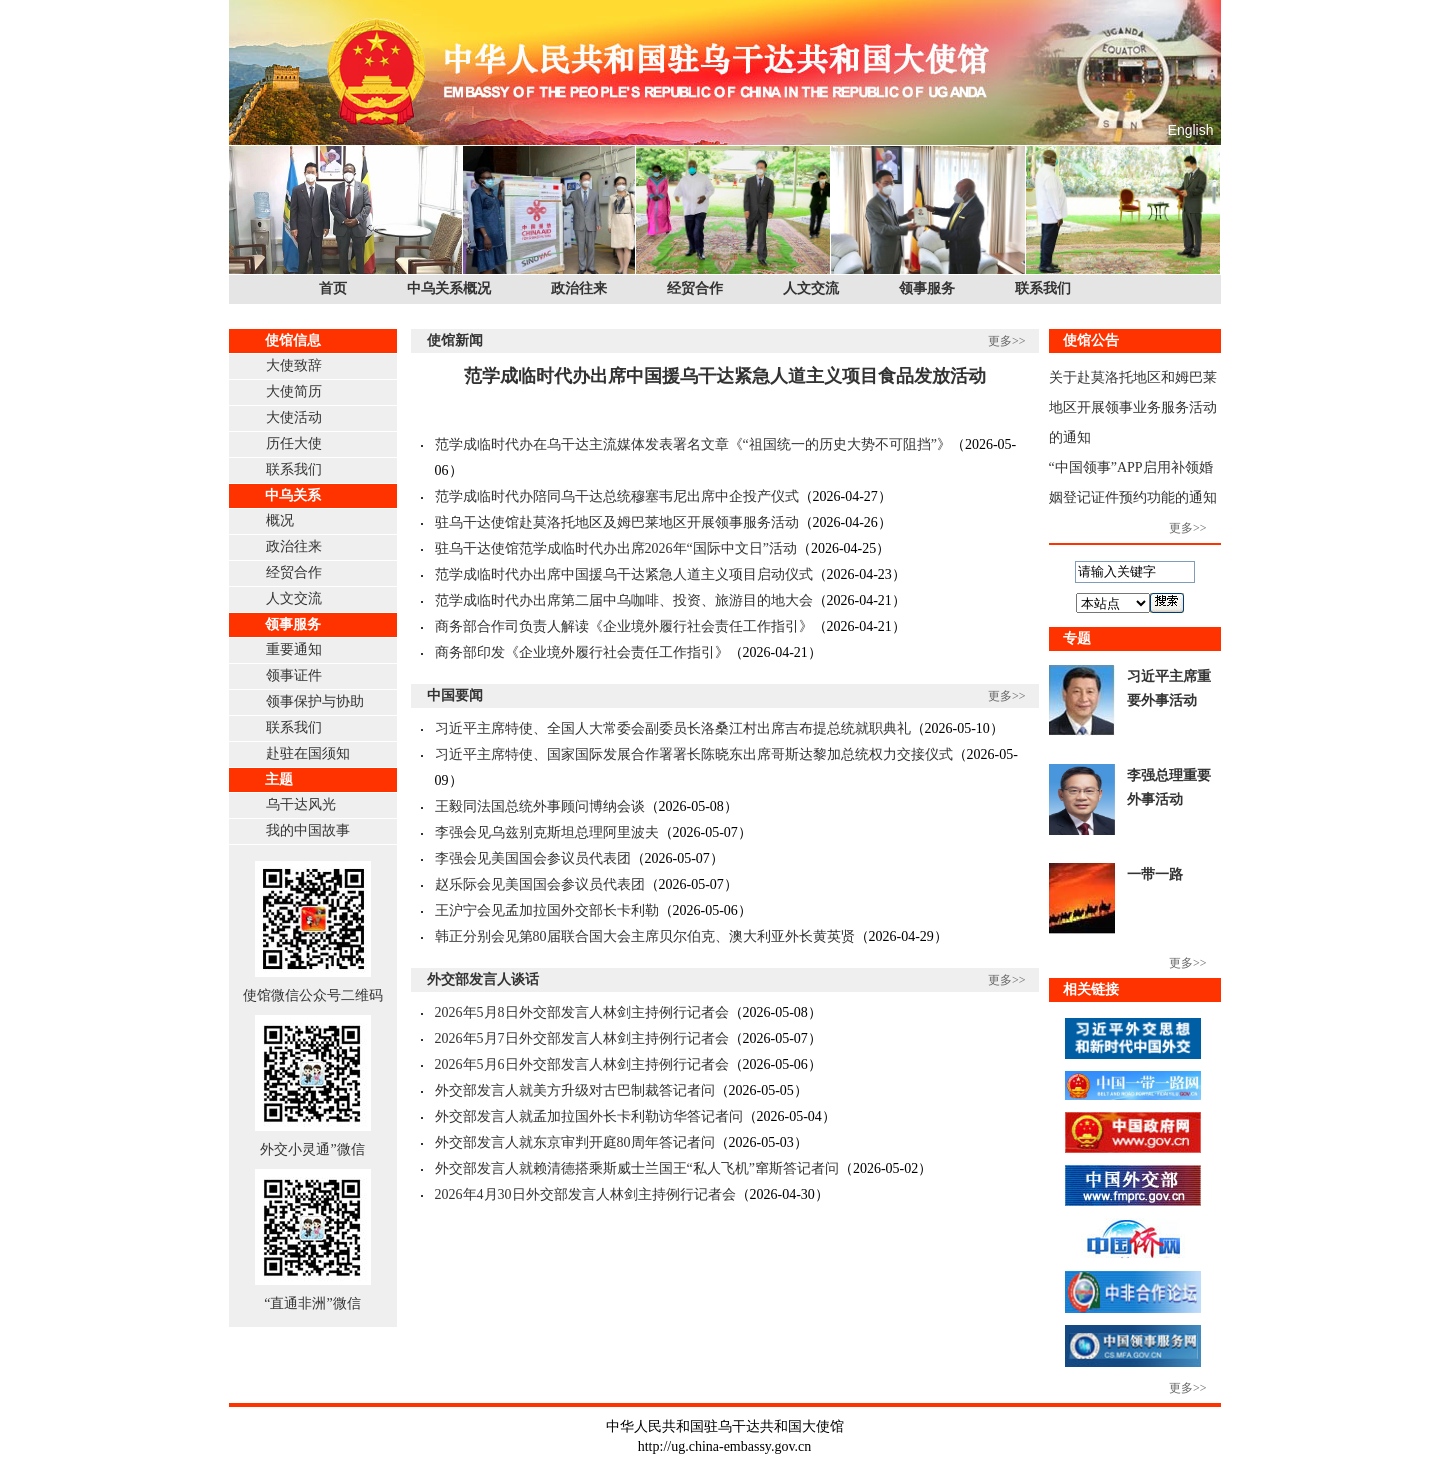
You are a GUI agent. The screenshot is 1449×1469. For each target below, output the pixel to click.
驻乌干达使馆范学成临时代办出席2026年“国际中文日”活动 (616, 548)
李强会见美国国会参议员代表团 (533, 858)
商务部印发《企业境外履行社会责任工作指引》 (582, 652)
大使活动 (294, 417)
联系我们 (1043, 288)
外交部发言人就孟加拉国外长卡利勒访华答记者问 (589, 1116)
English (1191, 130)
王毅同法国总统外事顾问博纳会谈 (540, 806)
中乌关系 (293, 495)
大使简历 (294, 391)
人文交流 (811, 288)
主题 (279, 779)
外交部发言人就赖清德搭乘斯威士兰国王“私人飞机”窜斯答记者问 (637, 1168)
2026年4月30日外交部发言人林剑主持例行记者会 (585, 1194)
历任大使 (294, 443)
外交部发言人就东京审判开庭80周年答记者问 (575, 1142)
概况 (280, 520)
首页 (333, 288)
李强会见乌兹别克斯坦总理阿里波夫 (547, 832)
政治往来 (579, 288)
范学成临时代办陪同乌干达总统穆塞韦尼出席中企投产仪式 (617, 496)
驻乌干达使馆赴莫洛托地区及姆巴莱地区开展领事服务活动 (617, 522)
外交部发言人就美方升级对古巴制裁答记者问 (575, 1090)
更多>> (1007, 341)
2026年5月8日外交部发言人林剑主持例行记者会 (582, 1012)
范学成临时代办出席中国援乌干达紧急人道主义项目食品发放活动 (725, 376)
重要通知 (294, 649)
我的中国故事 (308, 830)
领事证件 (294, 675)
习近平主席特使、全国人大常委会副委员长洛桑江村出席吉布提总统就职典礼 (673, 728)
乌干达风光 (301, 804)
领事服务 (927, 288)
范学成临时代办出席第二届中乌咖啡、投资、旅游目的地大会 (624, 600)
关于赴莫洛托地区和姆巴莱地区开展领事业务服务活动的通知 (1133, 407)
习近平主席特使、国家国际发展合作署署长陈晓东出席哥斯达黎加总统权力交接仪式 (694, 754)
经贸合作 (695, 288)
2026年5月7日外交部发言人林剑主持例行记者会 (582, 1038)
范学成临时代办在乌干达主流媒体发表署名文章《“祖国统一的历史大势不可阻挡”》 (693, 444)
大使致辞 (294, 365)
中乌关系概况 (449, 288)
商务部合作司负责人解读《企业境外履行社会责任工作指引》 (624, 626)
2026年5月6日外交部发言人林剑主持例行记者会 (582, 1064)
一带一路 (1155, 874)
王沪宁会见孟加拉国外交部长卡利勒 (547, 910)
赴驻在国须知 (308, 753)
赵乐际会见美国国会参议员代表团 (540, 884)
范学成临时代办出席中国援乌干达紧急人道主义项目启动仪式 (624, 574)
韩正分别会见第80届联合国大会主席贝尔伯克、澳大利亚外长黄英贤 (645, 936)
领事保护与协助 (315, 701)
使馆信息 (293, 340)
